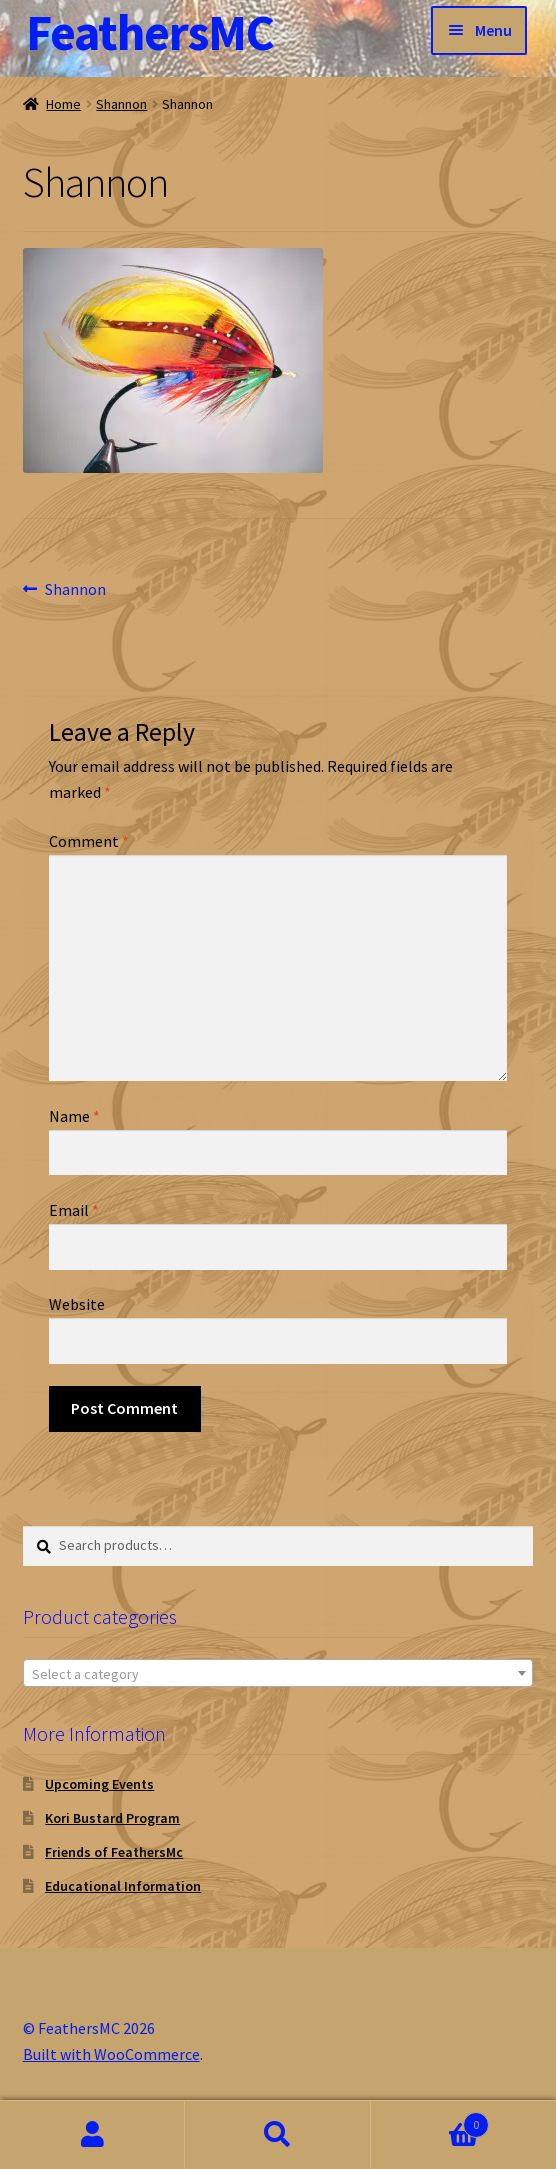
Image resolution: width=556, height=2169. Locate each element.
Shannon (121, 104)
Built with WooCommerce (111, 2054)
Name (74, 1116)
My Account (92, 2135)
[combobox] (278, 1673)
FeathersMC (150, 32)
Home (63, 104)
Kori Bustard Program (112, 1818)
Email (74, 1210)
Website (77, 1304)
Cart (430, 2120)
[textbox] (278, 1674)
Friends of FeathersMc (114, 1852)
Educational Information (123, 1886)
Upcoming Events (99, 1784)
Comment (89, 841)
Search (277, 2135)
